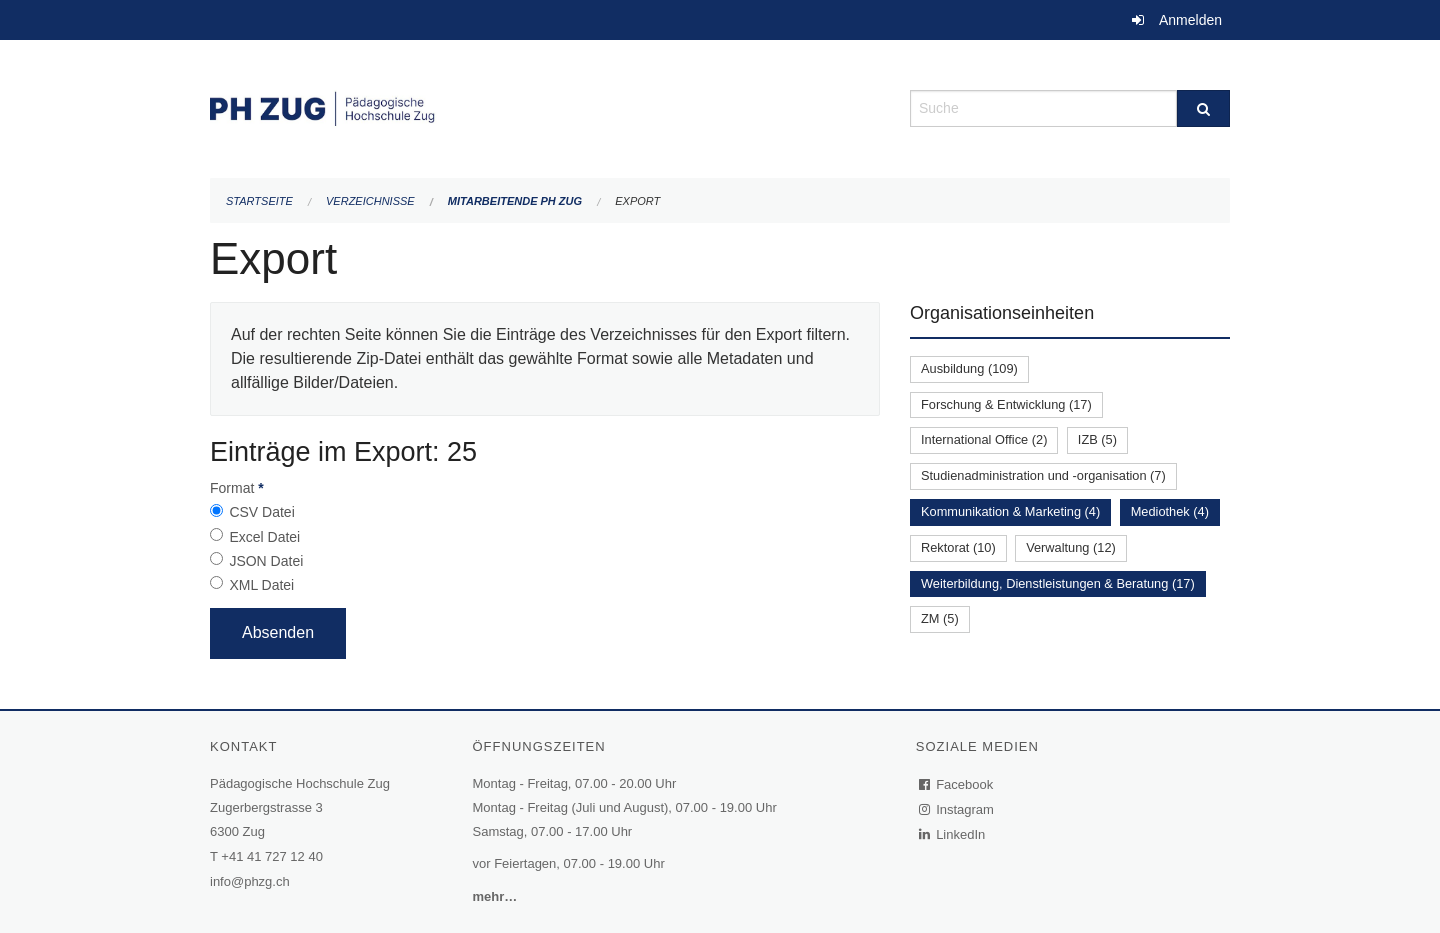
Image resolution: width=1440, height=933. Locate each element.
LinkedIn (953, 834)
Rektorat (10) (958, 547)
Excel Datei (264, 537)
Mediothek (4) (1170, 511)
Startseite (259, 201)
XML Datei (261, 585)
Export (637, 201)
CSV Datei (261, 512)
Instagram (957, 809)
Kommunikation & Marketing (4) (1010, 511)
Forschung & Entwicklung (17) (1006, 404)
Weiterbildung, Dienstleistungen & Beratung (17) (1058, 583)
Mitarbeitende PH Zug (515, 201)
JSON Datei (266, 561)
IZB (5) (1097, 439)
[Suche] (1203, 108)
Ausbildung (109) (969, 368)
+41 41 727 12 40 (272, 856)
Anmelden (1190, 20)
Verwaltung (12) (1071, 547)
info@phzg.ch (250, 881)
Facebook (957, 784)
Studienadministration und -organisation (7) (1043, 475)
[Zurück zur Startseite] (545, 106)
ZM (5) (940, 618)
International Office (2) (984, 439)
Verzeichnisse (370, 201)
